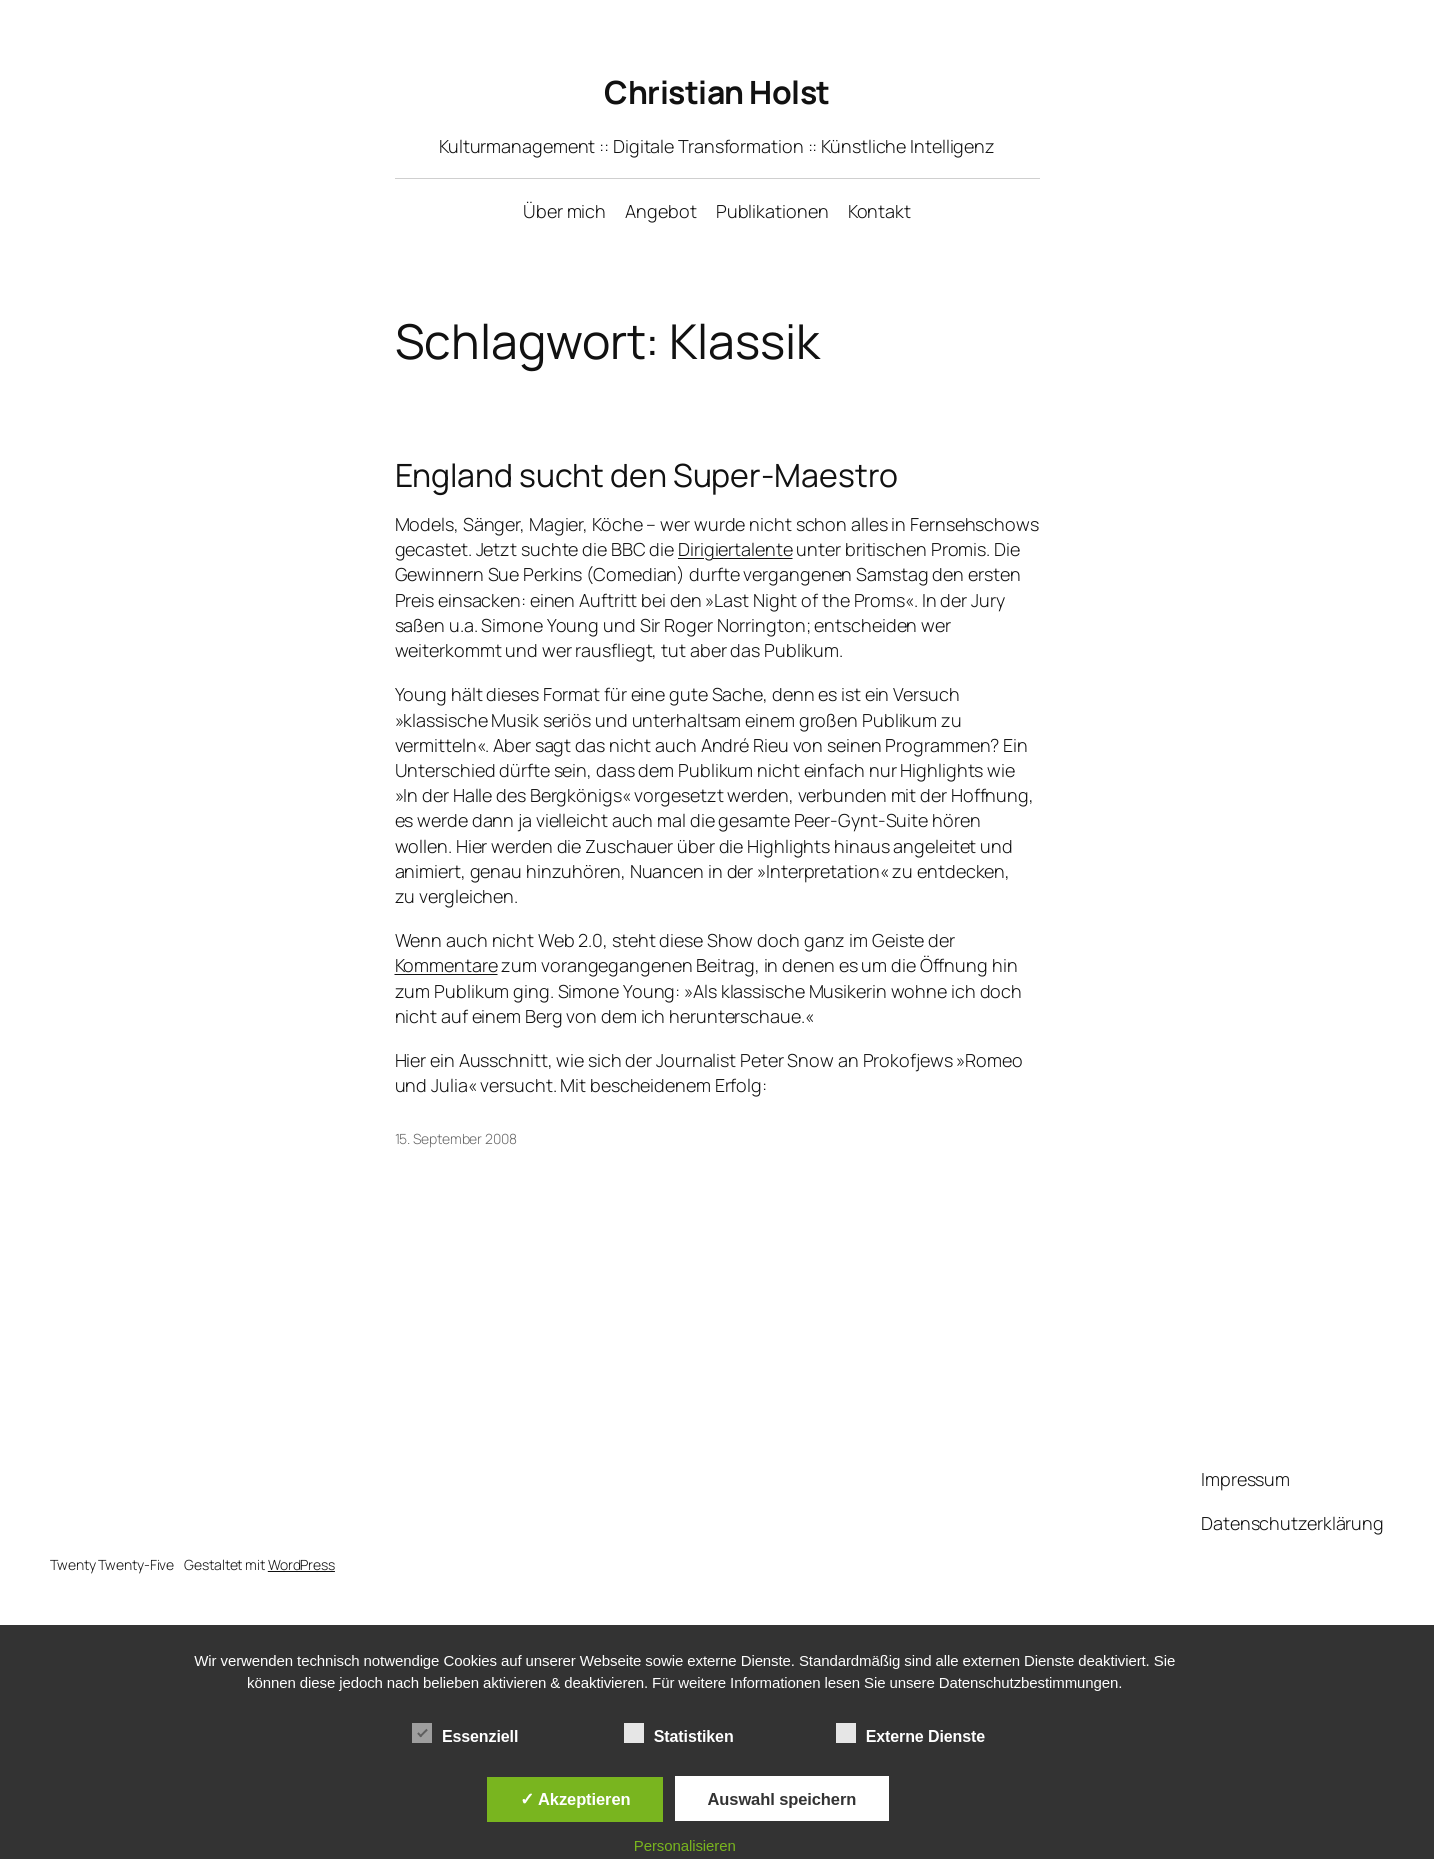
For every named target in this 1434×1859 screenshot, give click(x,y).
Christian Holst (717, 92)
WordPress (301, 1564)
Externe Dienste (910, 1734)
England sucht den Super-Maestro (647, 475)
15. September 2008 (456, 1138)
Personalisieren (685, 1845)
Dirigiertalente (735, 549)
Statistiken (679, 1734)
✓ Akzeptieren (575, 1799)
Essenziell (465, 1734)
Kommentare (446, 965)
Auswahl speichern (782, 1799)
